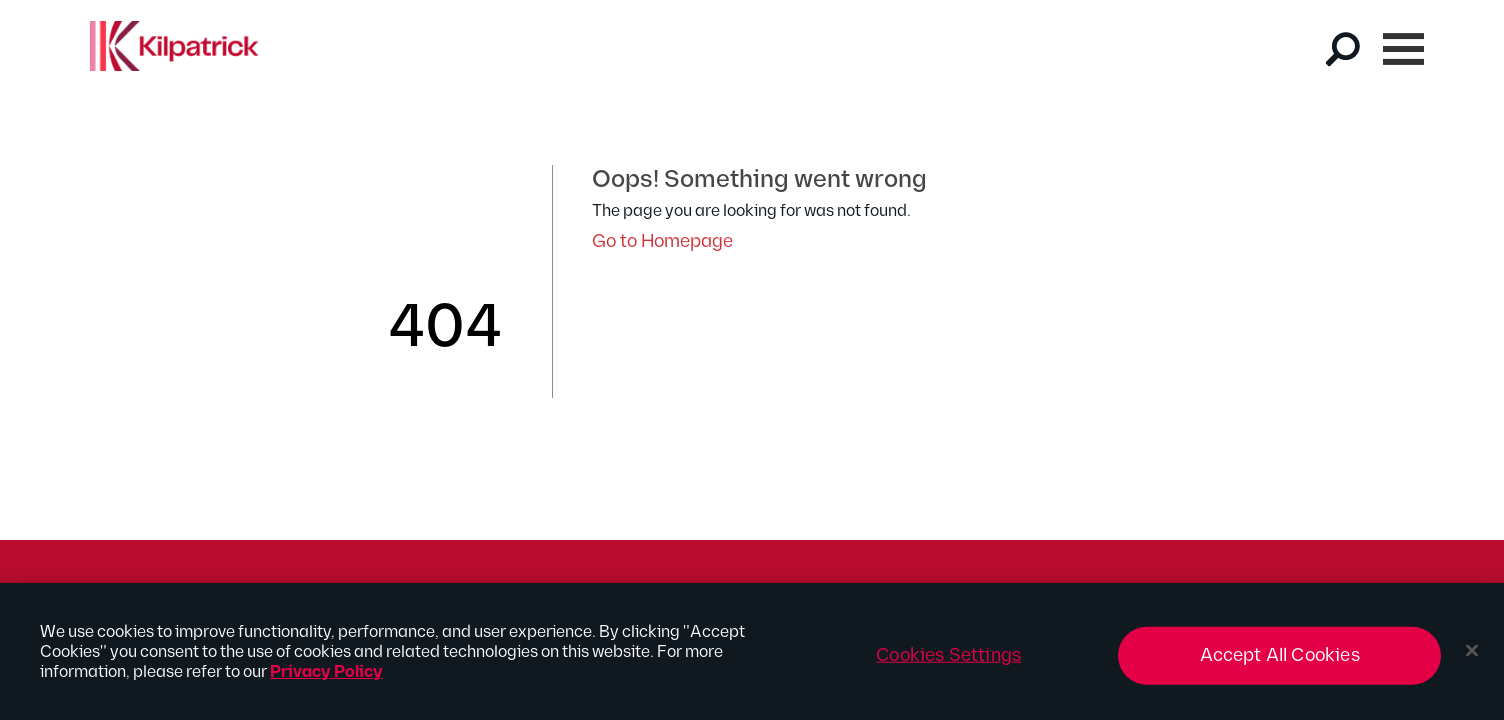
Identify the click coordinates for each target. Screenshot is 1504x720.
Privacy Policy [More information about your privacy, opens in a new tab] (326, 679)
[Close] (1472, 658)
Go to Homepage (662, 241)
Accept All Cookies (1280, 662)
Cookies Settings (948, 662)
